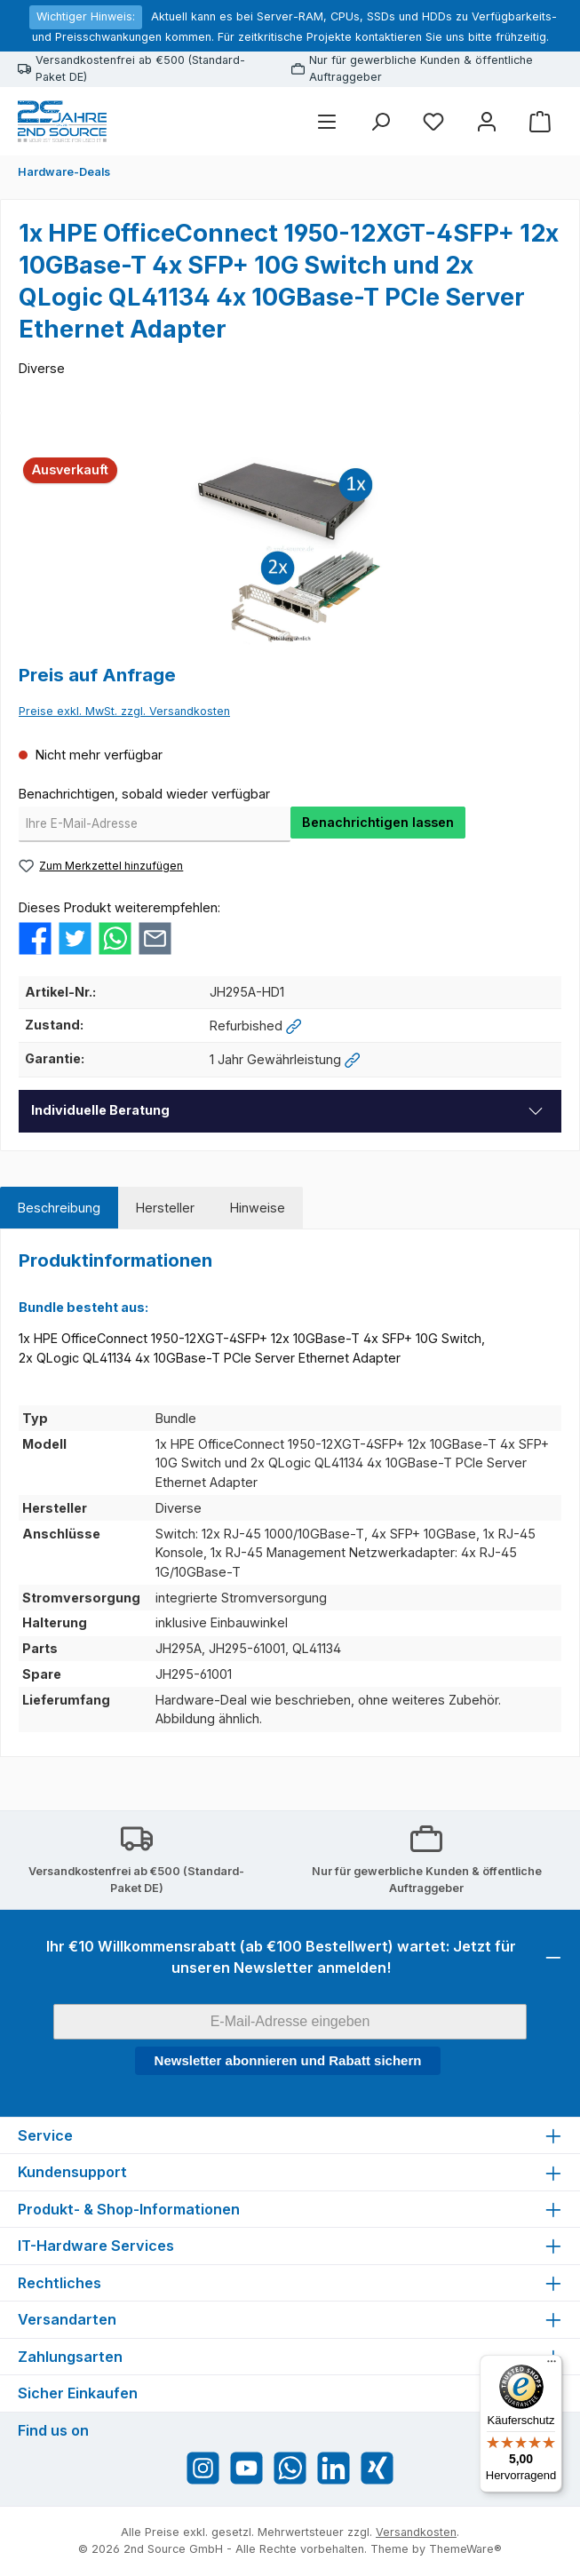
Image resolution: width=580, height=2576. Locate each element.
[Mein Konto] (487, 121)
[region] (290, 548)
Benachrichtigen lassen (378, 822)
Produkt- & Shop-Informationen (129, 2209)
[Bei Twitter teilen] (75, 937)
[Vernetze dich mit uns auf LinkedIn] (334, 2468)
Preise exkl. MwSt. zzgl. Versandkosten (124, 711)
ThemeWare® (465, 2549)
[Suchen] (380, 121)
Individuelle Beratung (100, 1109)
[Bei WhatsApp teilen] (115, 937)
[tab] (59, 1208)
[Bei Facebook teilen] (35, 937)
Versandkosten (416, 2532)
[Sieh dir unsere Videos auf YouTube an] (246, 2468)
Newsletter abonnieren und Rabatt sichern (288, 2060)
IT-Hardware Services (96, 2245)
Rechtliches (59, 2283)
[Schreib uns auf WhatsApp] (290, 2468)
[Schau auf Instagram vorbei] (203, 2468)
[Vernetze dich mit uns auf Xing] (377, 2468)
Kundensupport (72, 2172)
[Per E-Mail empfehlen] (155, 937)
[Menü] (327, 121)
